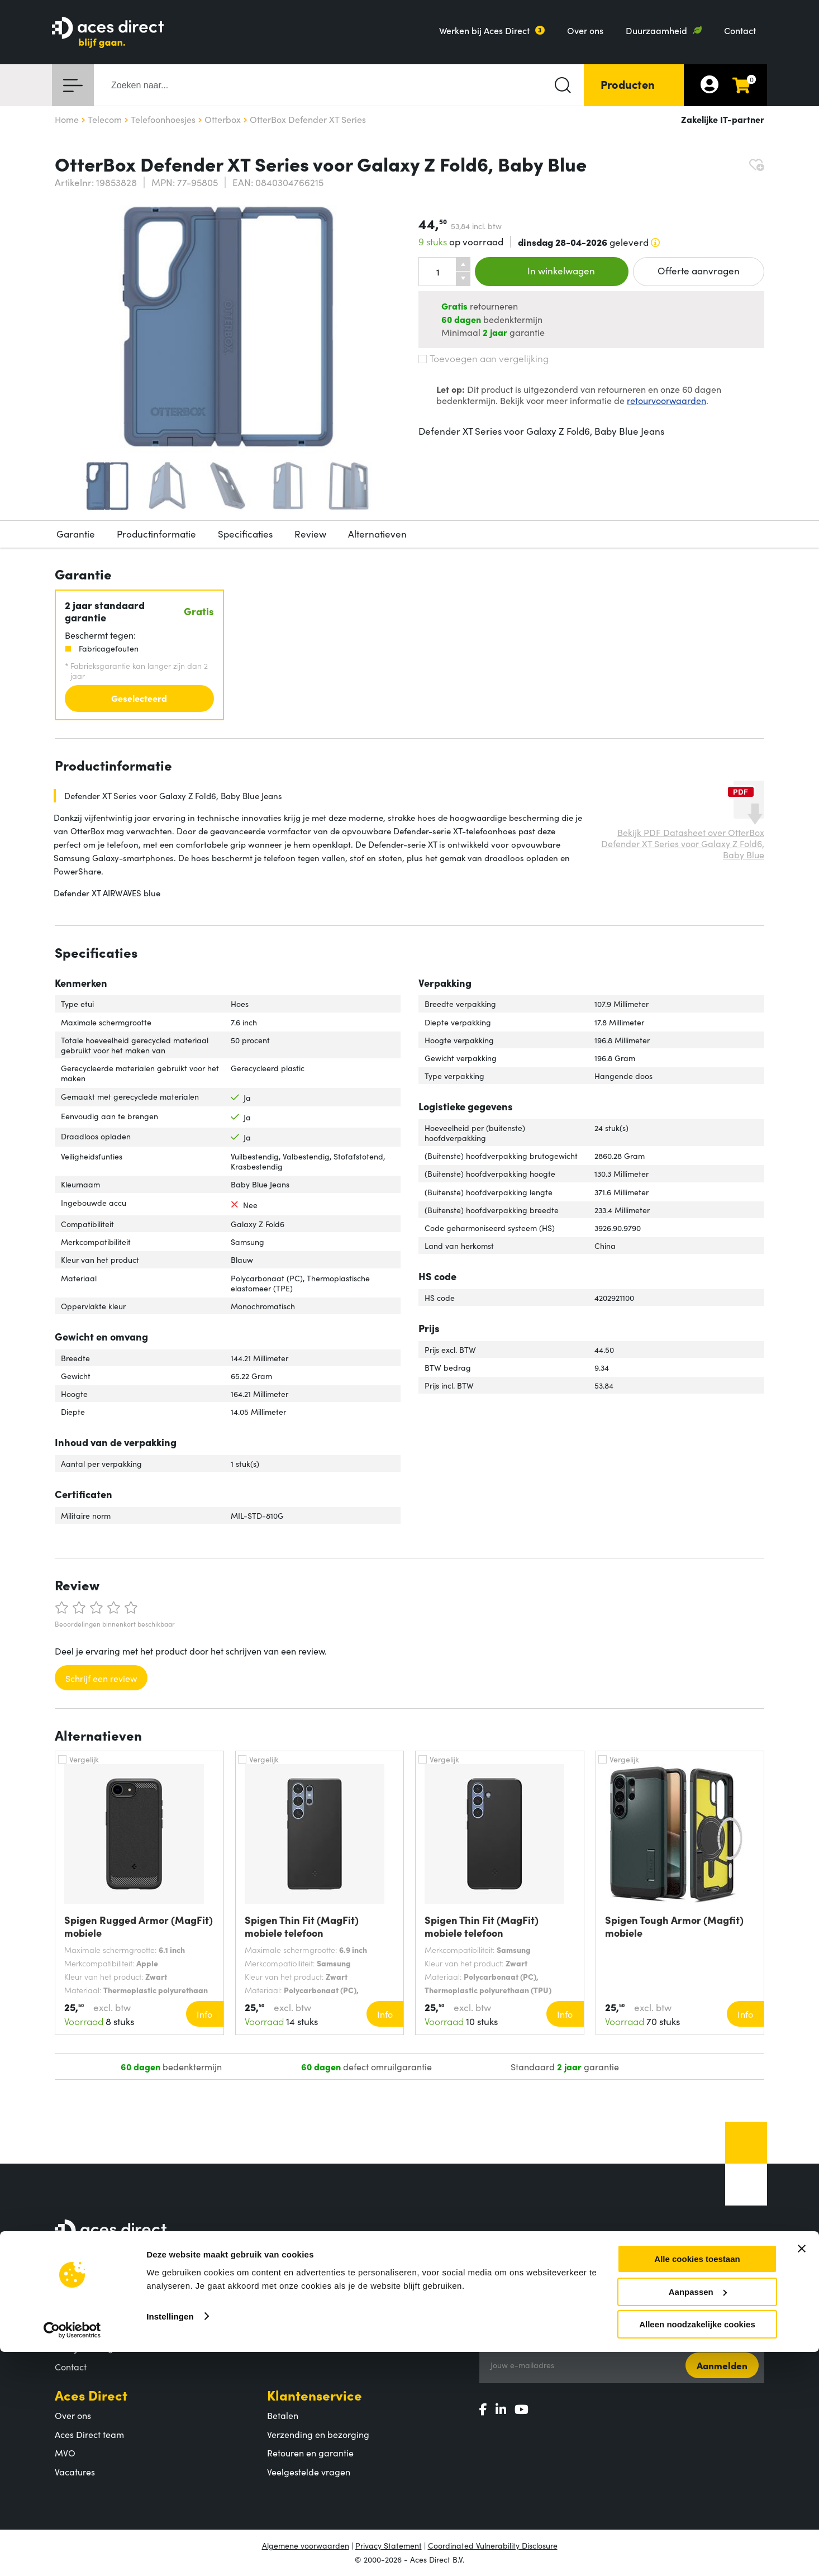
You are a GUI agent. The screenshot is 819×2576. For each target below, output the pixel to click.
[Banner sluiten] (802, 2473)
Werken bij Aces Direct (484, 30)
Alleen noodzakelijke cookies (697, 2548)
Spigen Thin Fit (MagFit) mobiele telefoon (302, 1926)
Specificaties (245, 533)
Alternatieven (377, 533)
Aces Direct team (89, 2434)
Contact (740, 30)
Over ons (585, 30)
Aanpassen (698, 2516)
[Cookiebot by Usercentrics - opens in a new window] (72, 2554)
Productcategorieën (307, 2310)
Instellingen (170, 2540)
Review (310, 533)
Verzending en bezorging (318, 2434)
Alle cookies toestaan (697, 2483)
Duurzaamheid (656, 30)
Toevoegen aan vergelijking (483, 358)
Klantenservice (314, 2394)
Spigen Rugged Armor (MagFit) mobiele (138, 1926)
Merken (282, 2347)
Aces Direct (91, 2394)
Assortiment (305, 2289)
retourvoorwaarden (666, 400)
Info (204, 2014)
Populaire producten (309, 2329)
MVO (65, 2452)
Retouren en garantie (310, 2452)
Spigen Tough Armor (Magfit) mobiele (674, 1926)
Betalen (282, 2415)
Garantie (75, 533)
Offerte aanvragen (699, 270)
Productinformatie (156, 533)
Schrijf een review (101, 1678)
